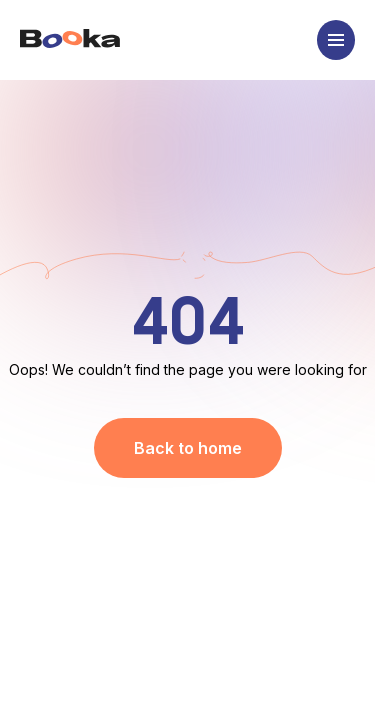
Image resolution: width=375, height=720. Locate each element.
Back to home (188, 448)
